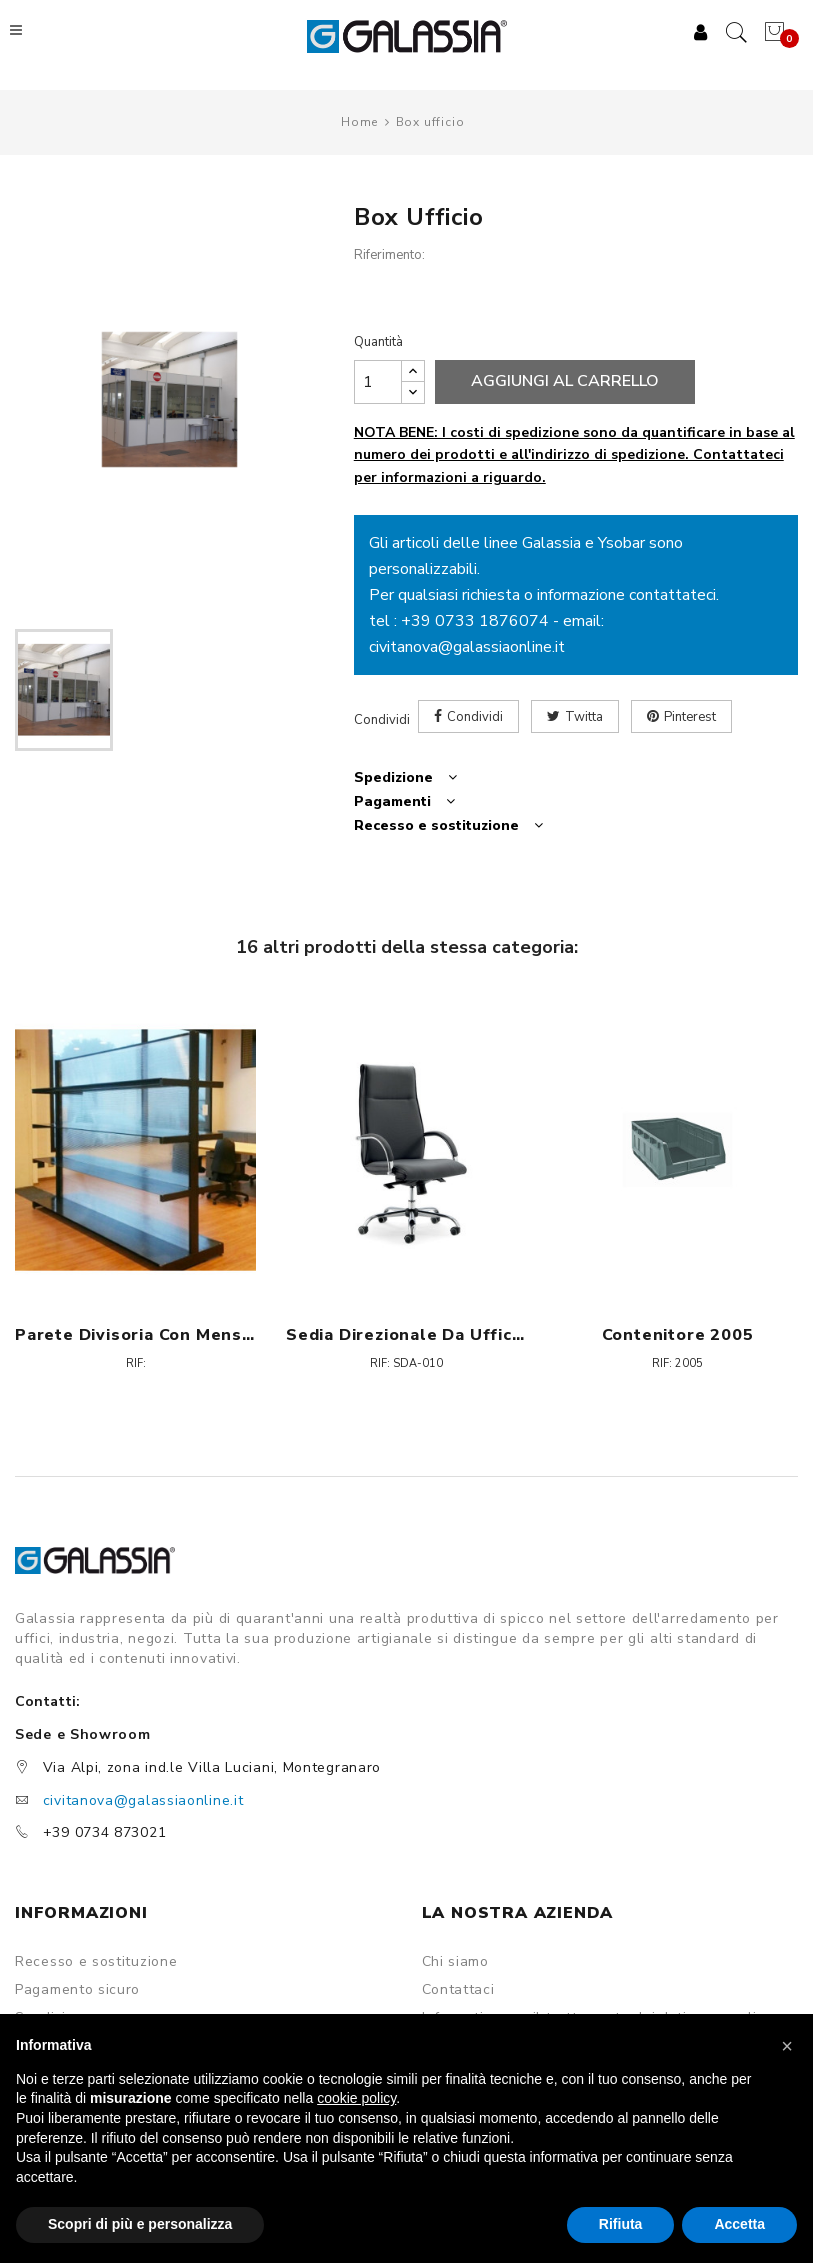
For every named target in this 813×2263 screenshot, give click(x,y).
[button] (787, 2046)
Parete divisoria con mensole (135, 1335)
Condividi (475, 718)
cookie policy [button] (356, 2098)
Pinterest (690, 718)
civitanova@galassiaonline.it (467, 648)
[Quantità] (378, 382)
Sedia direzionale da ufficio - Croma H (406, 1335)
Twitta (584, 718)
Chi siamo (455, 1963)
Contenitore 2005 (678, 1335)
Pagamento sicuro (77, 1991)
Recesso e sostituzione (96, 1963)
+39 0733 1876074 (475, 622)
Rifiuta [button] (621, 2224)
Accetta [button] (739, 2224)
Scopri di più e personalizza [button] (140, 2224)
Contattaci (458, 1991)
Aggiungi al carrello (565, 382)
